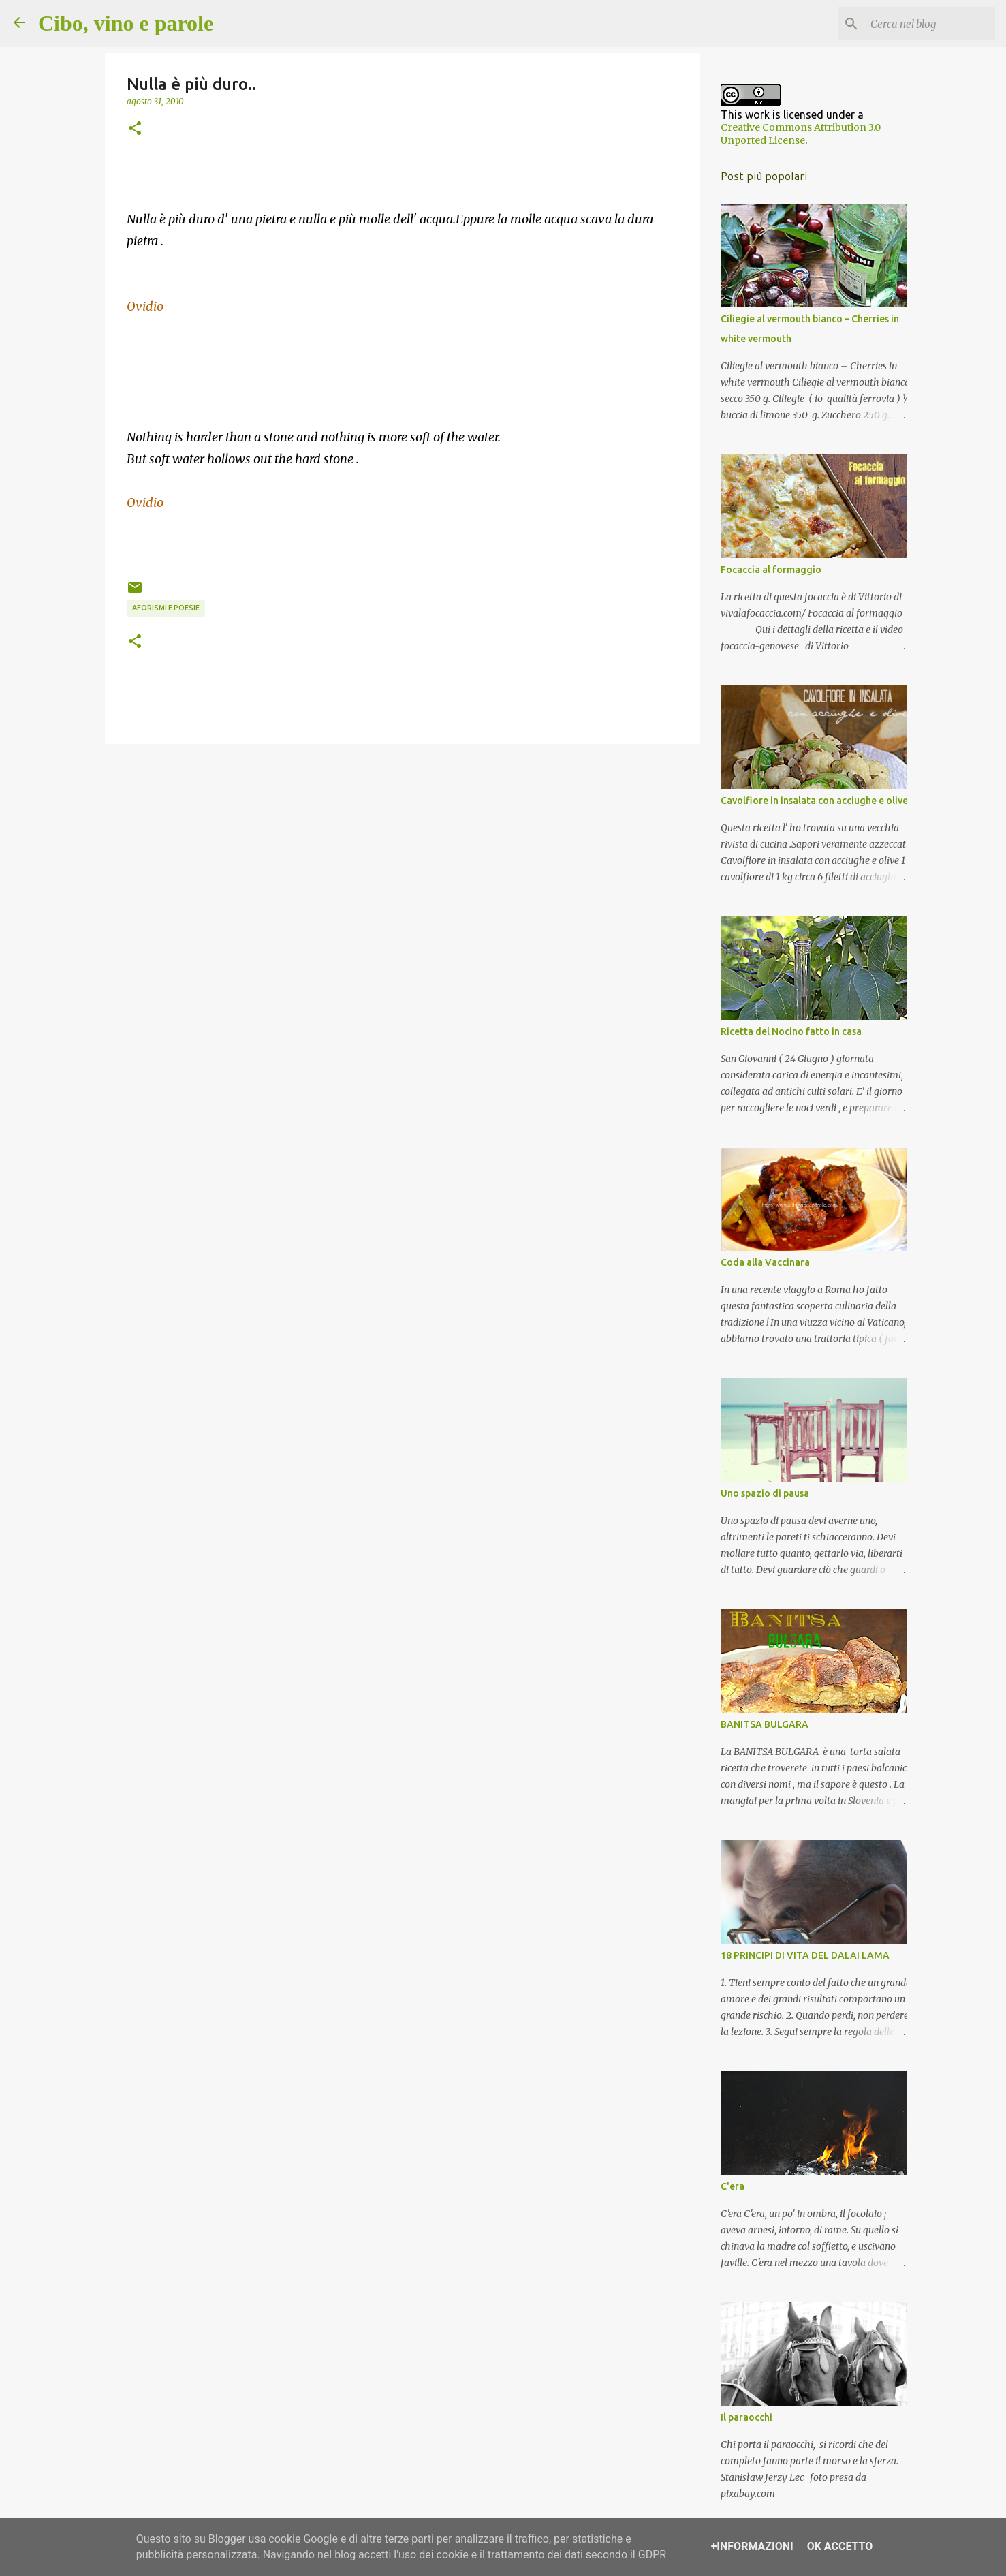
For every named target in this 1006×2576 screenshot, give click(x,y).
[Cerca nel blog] (923, 23)
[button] (135, 129)
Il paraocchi (742, 2422)
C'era (728, 2191)
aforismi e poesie (166, 608)
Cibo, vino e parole (125, 23)
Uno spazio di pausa (760, 1498)
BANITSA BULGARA (760, 1729)
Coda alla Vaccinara (760, 1267)
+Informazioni (752, 2546)
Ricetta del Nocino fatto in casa (786, 1036)
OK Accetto (840, 2546)
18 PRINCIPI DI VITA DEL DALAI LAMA (800, 1960)
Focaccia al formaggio (766, 575)
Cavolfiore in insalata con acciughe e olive (809, 806)
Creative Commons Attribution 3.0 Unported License (808, 133)
